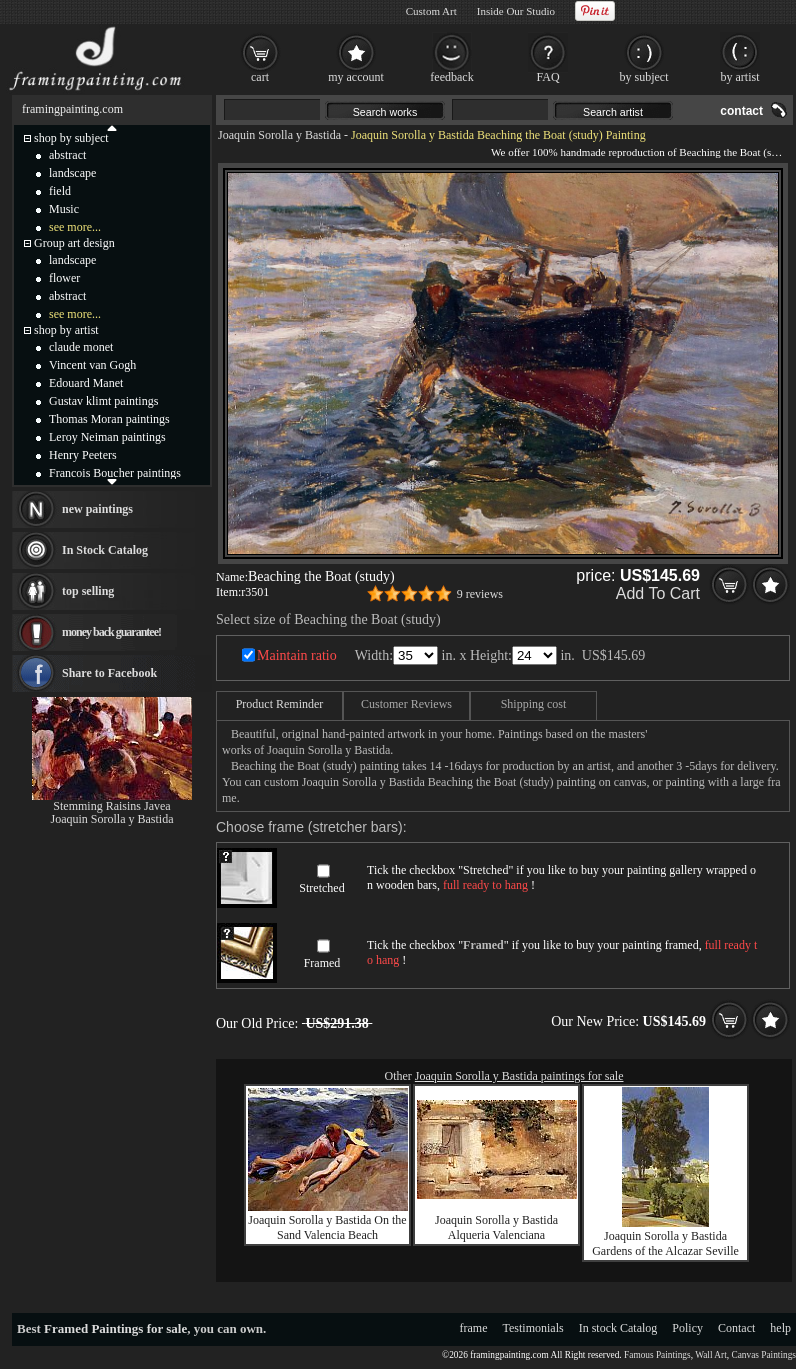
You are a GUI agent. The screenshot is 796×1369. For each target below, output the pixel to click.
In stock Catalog (618, 1328)
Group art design (74, 243)
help (780, 1328)
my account (356, 77)
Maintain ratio (297, 655)
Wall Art (711, 1355)
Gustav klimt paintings (103, 401)
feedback (451, 77)
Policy (687, 1328)
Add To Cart (658, 593)
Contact (736, 1328)
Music (64, 209)
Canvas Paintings (763, 1355)
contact (741, 111)
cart (260, 77)
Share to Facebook (109, 673)
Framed (322, 963)
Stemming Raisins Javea (111, 806)
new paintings (97, 509)
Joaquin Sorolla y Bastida (279, 135)
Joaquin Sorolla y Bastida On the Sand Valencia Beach (327, 1227)
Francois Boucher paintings (115, 473)
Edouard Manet (86, 383)
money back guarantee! (111, 632)
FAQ (547, 77)
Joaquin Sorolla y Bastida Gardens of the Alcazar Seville (665, 1243)
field (60, 191)
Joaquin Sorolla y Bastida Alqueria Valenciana (496, 1227)
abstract (67, 155)
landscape (72, 173)
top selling (88, 591)
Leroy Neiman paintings (107, 437)
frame (474, 1328)
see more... (75, 227)
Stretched (321, 888)
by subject (644, 77)
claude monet (81, 347)
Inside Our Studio (516, 11)
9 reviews (480, 594)
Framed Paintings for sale (115, 1328)
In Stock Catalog (105, 550)
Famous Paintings (657, 1355)
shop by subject (71, 138)
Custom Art (431, 11)
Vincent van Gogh (92, 365)
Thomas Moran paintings (109, 419)
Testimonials (533, 1328)
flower (64, 278)
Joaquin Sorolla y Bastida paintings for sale (519, 1076)
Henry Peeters (83, 455)
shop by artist (66, 330)
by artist (740, 77)
